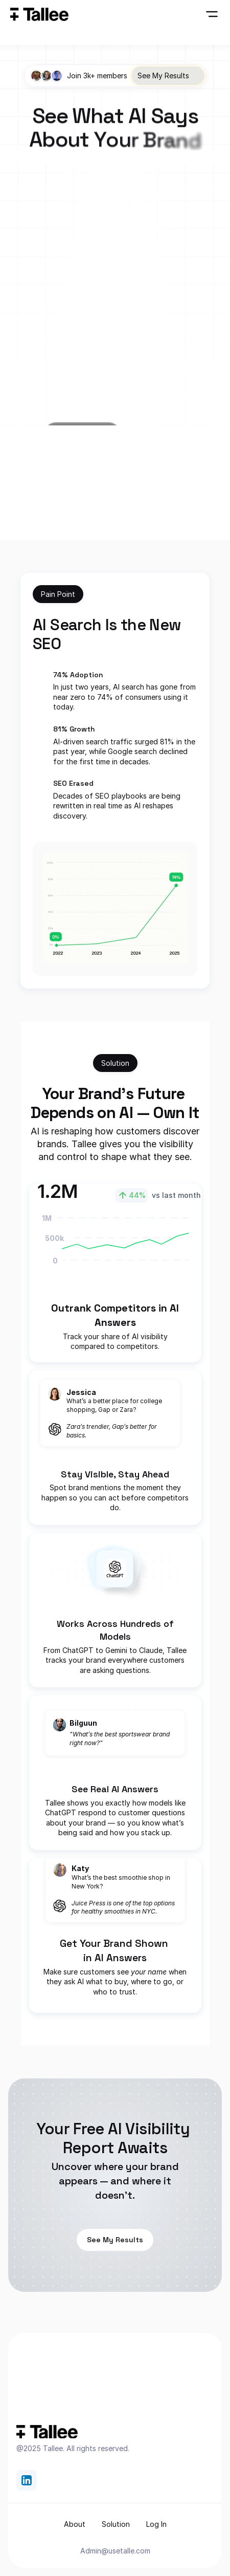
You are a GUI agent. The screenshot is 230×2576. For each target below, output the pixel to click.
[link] (26, 2480)
